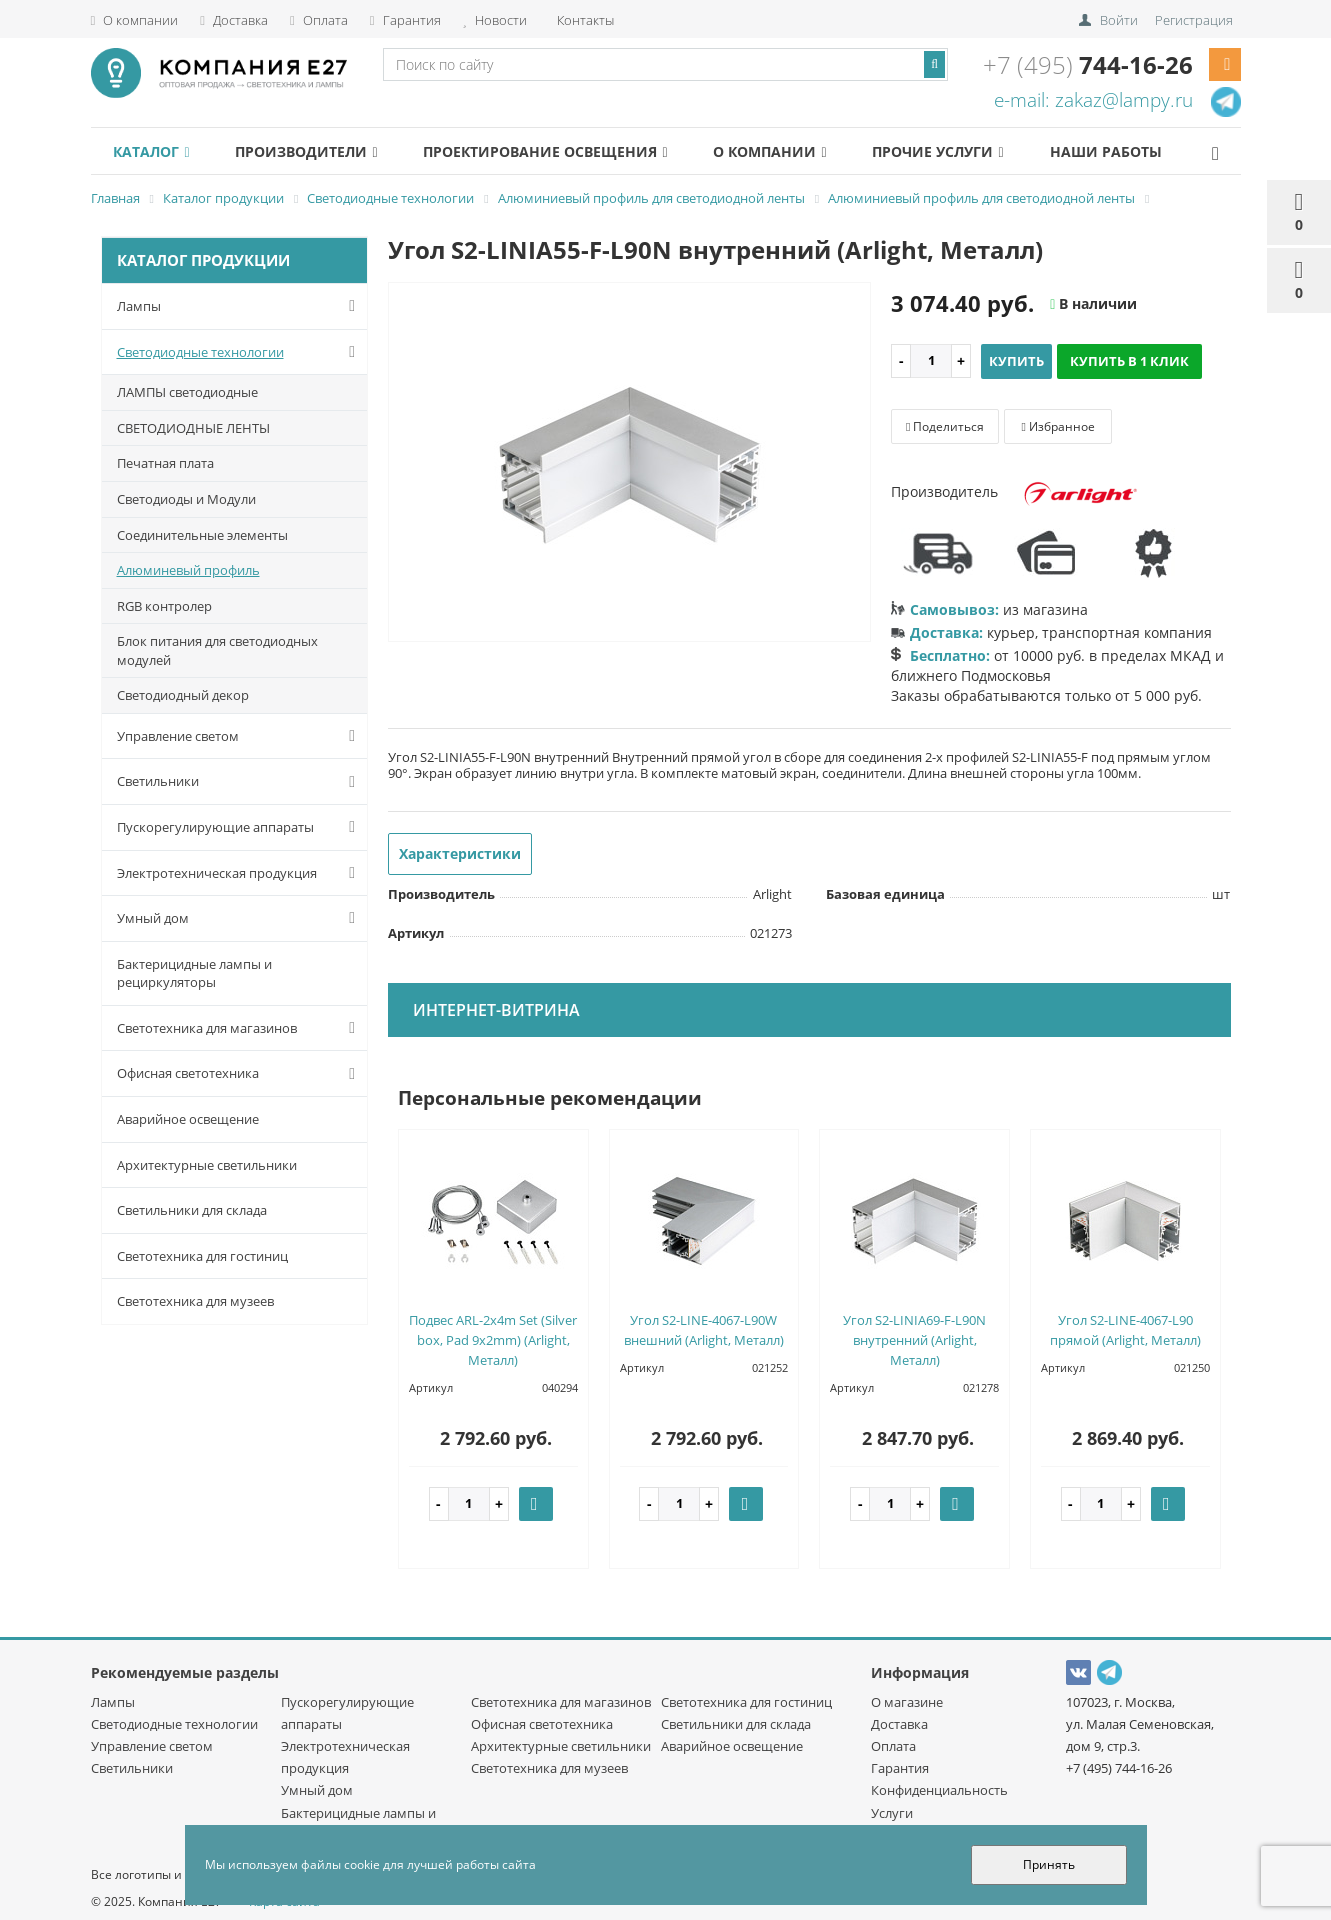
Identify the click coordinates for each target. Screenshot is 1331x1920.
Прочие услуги (978, 151)
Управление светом (240, 736)
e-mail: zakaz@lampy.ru (1093, 100)
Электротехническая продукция (240, 873)
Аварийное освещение (188, 1119)
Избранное (1057, 426)
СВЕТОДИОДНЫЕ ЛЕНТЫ (193, 428)
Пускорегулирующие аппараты (240, 827)
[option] (629, 463)
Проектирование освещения (568, 151)
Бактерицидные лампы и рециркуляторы (194, 973)
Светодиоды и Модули (186, 499)
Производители (320, 151)
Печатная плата (165, 463)
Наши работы (1155, 151)
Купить (1016, 361)
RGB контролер (164, 606)
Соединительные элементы (202, 535)
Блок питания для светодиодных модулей (217, 650)
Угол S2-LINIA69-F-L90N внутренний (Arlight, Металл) (914, 1340)
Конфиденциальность (939, 1790)
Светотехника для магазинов (240, 1028)
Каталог (156, 151)
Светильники (240, 782)
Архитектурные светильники (207, 1165)
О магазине (907, 1702)
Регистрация (1194, 20)
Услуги (892, 1813)
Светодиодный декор (183, 695)
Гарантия (405, 20)
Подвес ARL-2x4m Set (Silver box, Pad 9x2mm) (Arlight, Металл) (493, 1340)
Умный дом (240, 918)
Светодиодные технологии (240, 352)
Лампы (240, 306)
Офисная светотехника (240, 1074)
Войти (1119, 20)
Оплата (319, 20)
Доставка (234, 20)
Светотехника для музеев (195, 1301)
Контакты (584, 20)
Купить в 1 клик (1129, 361)
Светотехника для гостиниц (202, 1256)
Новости (495, 20)
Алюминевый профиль (188, 570)
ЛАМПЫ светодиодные (187, 392)
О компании (135, 20)
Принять (1049, 1864)
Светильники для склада (192, 1210)
